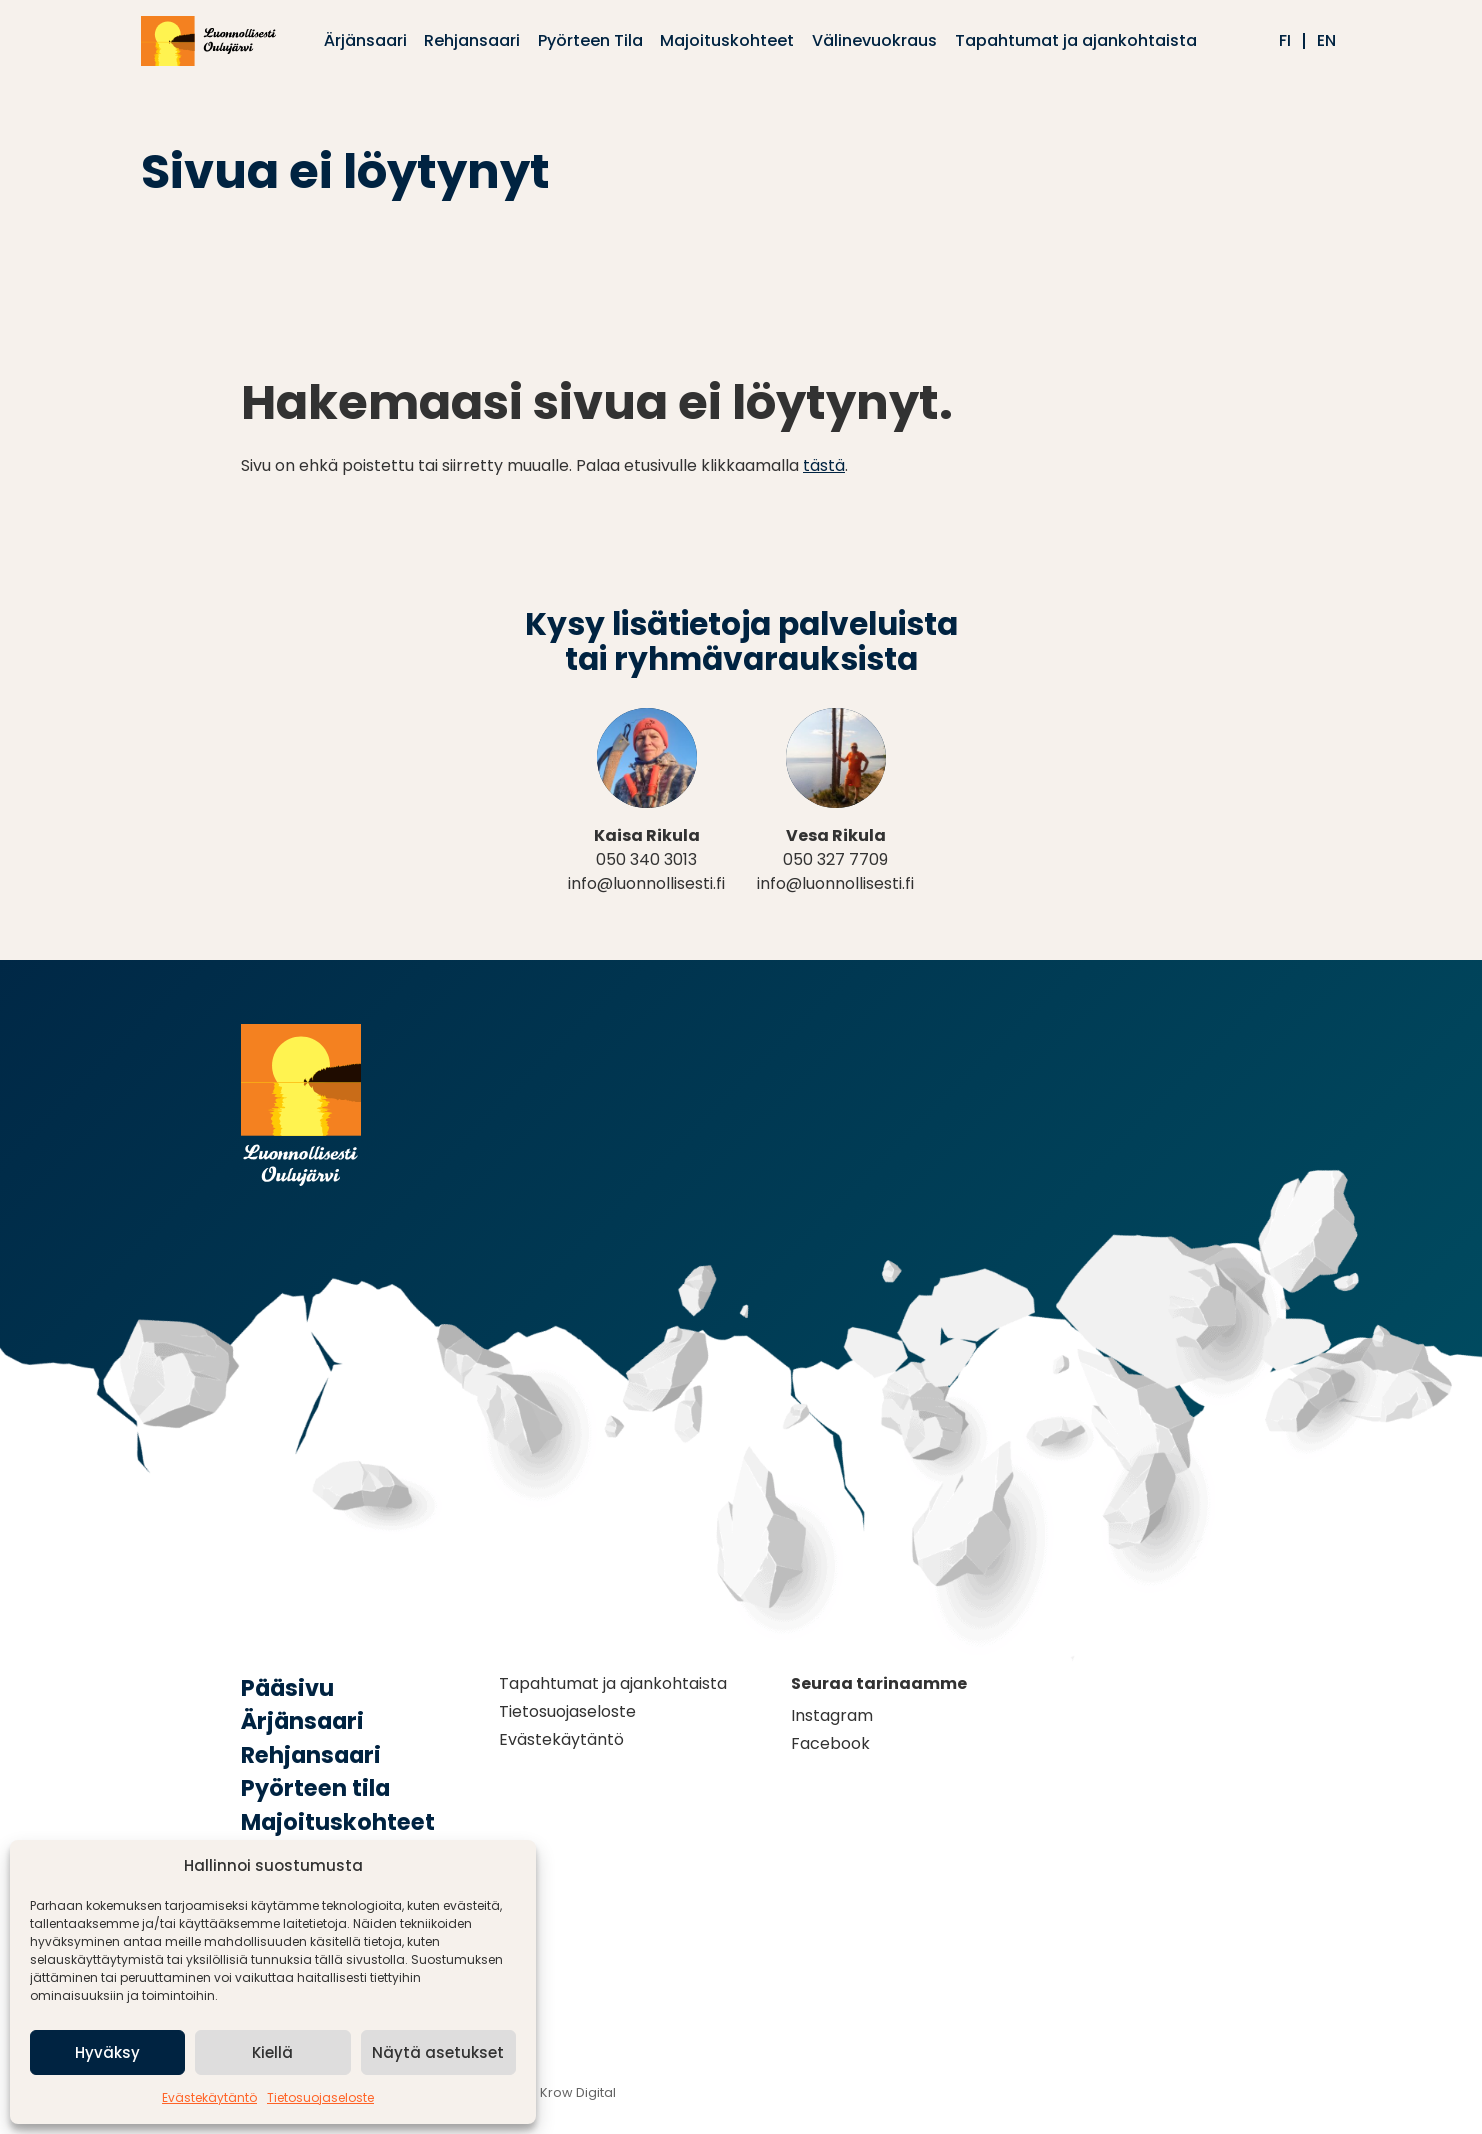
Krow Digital (578, 2092)
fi (1285, 41)
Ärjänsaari (302, 1721)
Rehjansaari (311, 1755)
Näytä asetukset (438, 2052)
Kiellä (272, 2052)
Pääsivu (287, 1688)
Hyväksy (107, 2052)
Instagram (832, 1715)
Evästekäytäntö (209, 2097)
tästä (824, 465)
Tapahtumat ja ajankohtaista (613, 1683)
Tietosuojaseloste (320, 2097)
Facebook (830, 1743)
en (1326, 41)
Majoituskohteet (338, 1822)
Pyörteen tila (315, 1788)
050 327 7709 (835, 859)
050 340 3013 (646, 859)
